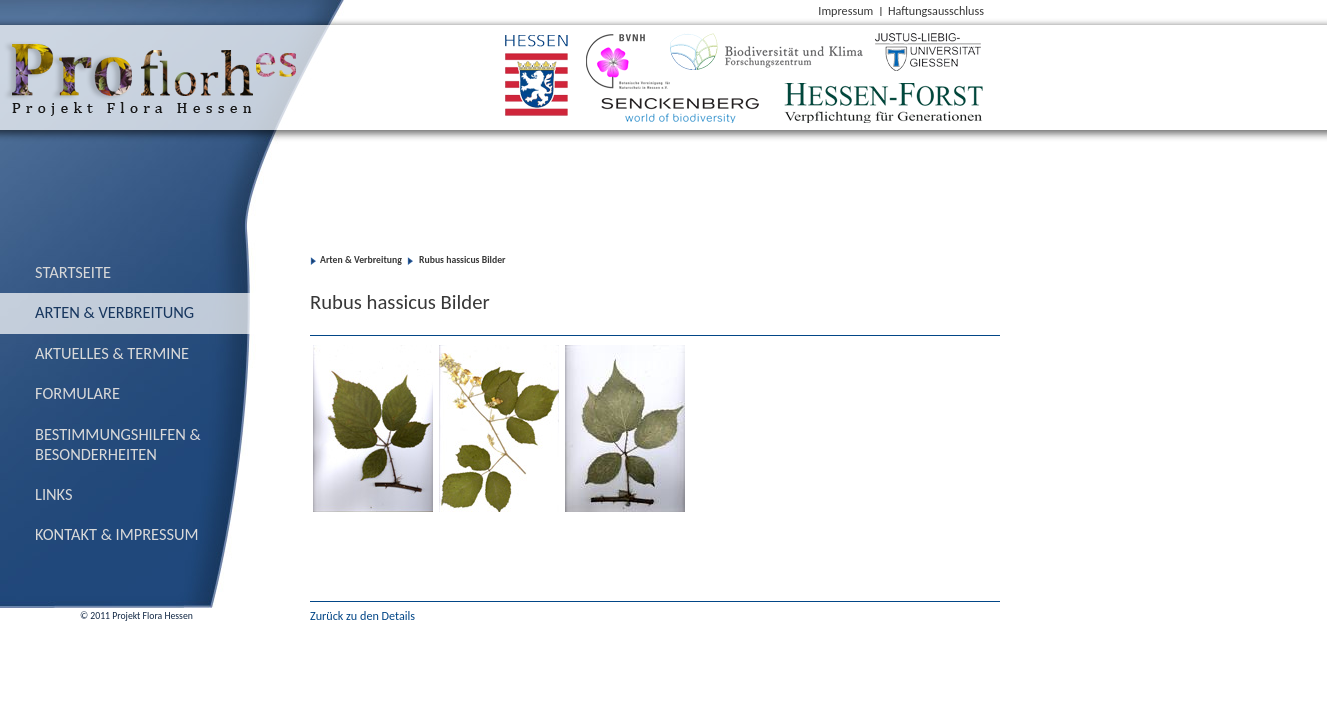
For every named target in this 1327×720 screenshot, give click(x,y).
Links (54, 494)
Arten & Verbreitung (114, 312)
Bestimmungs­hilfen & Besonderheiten (118, 444)
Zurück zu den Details (362, 615)
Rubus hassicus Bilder (461, 260)
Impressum (845, 10)
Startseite (73, 272)
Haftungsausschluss (936, 10)
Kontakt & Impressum (117, 534)
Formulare (77, 393)
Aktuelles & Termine (112, 353)
